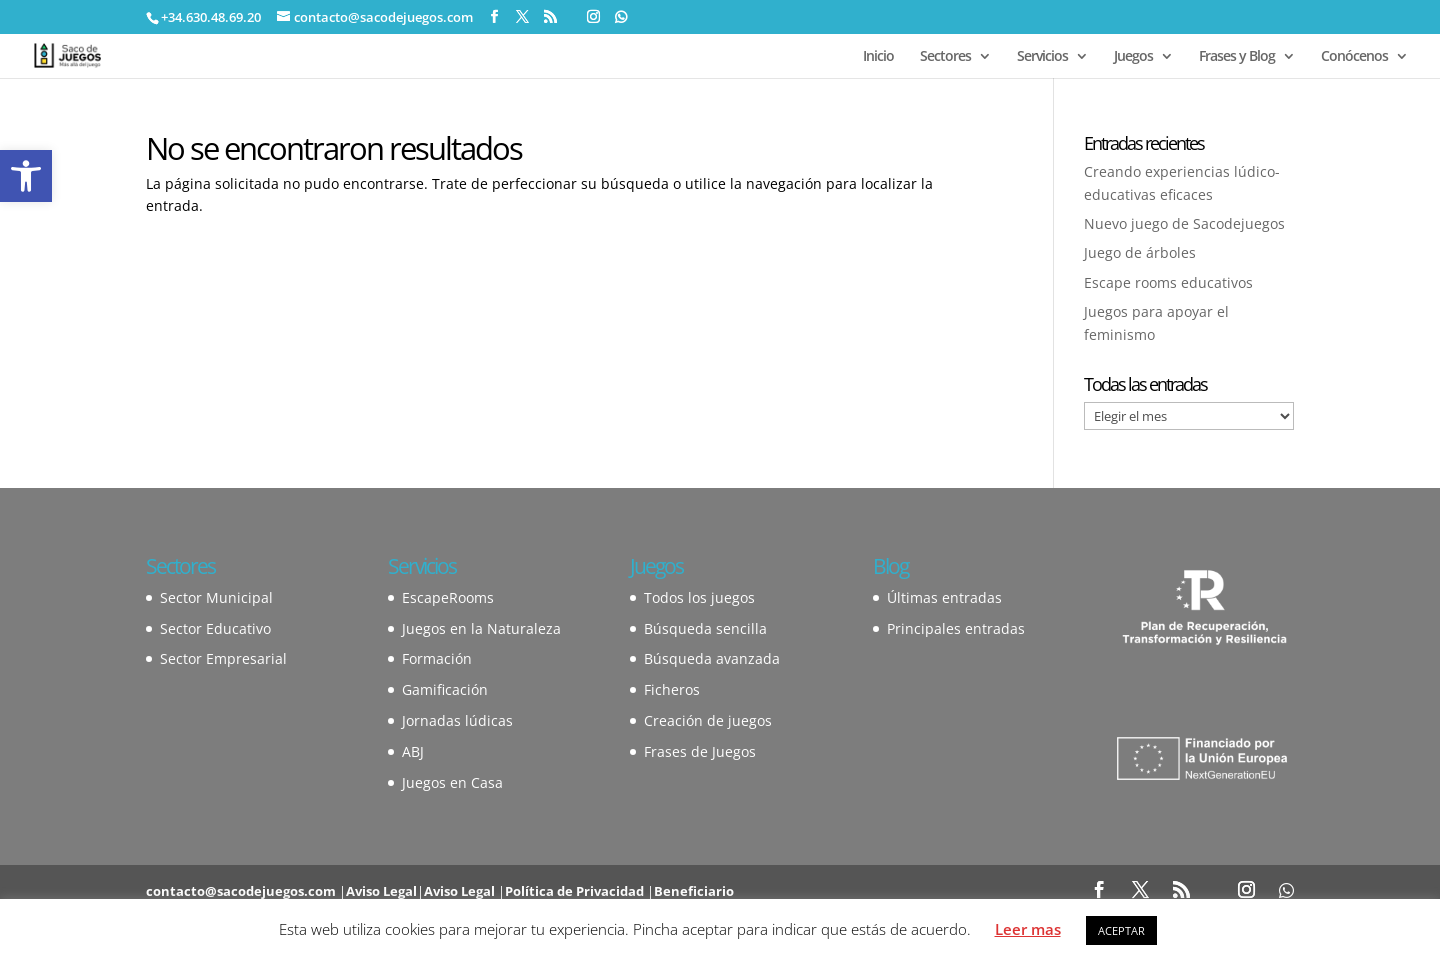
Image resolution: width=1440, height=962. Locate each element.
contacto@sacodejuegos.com (241, 891)
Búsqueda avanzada (712, 658)
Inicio (878, 57)
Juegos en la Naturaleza (481, 628)
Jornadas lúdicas (457, 720)
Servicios (1042, 57)
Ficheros (672, 689)
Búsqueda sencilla (705, 628)
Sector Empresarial (223, 658)
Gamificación (445, 689)
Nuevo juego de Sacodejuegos (1184, 223)
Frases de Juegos (700, 751)
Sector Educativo (215, 628)
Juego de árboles (1140, 252)
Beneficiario (694, 891)
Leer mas (1028, 929)
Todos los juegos (699, 597)
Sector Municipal (216, 597)
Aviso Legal (381, 891)
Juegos (1133, 57)
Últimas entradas (944, 597)
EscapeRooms (448, 597)
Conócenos (1354, 57)
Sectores (945, 57)
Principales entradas (956, 628)
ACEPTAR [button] (1121, 930)
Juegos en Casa (452, 782)
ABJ (413, 751)
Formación (437, 658)
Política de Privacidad (574, 891)
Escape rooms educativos (1168, 282)
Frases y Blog (1237, 57)
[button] (26, 176)
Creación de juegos (708, 720)
